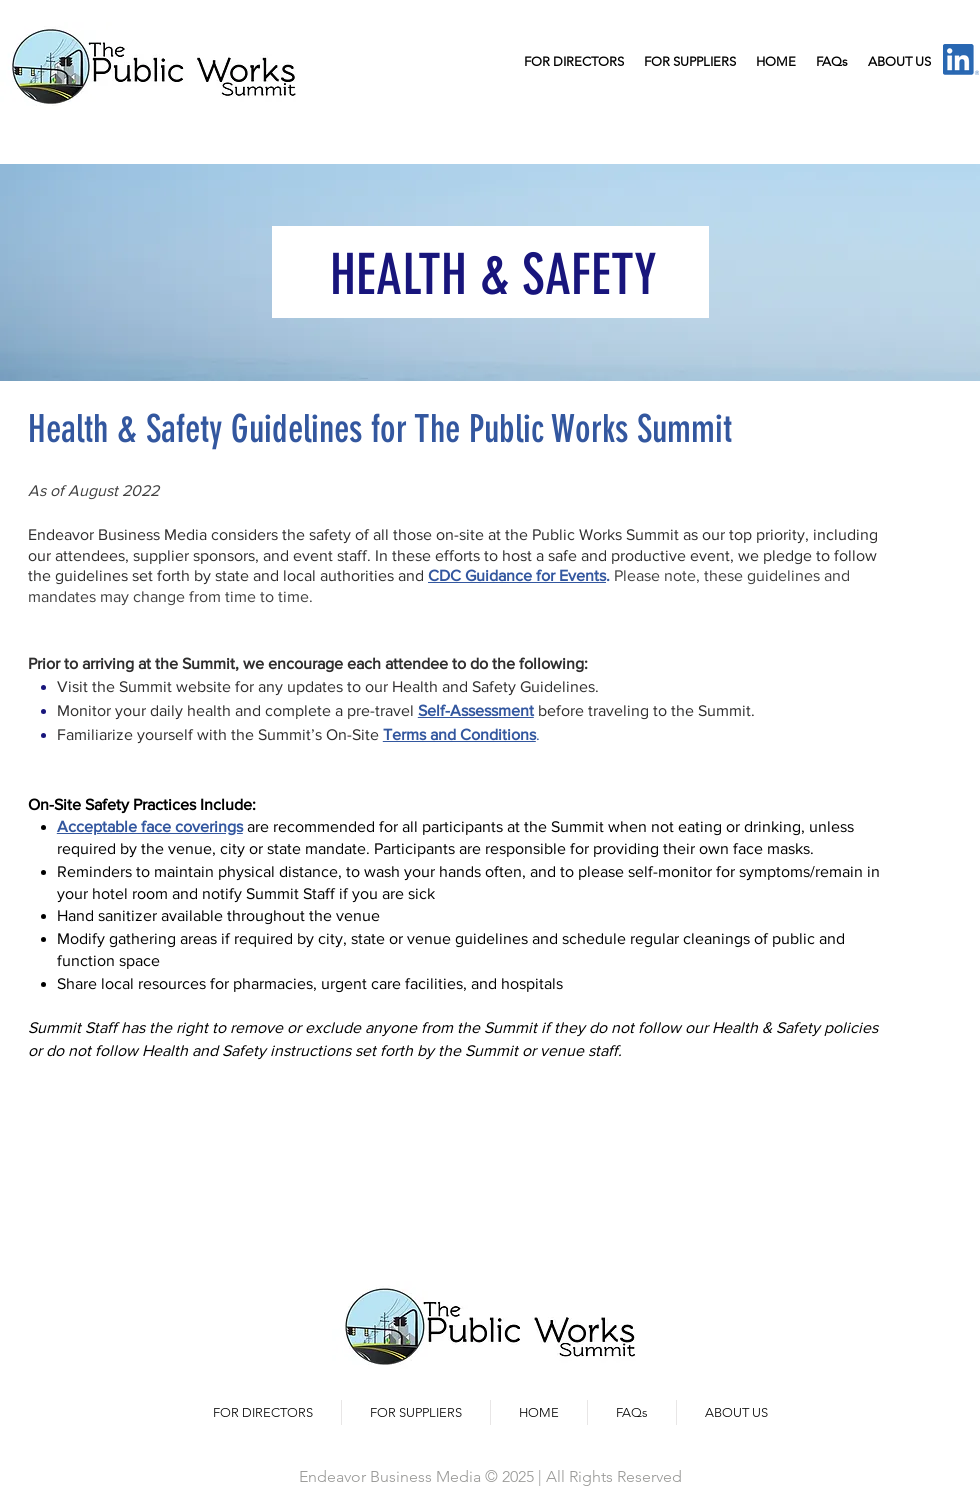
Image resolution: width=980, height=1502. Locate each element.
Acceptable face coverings (150, 826)
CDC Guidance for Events (517, 575)
